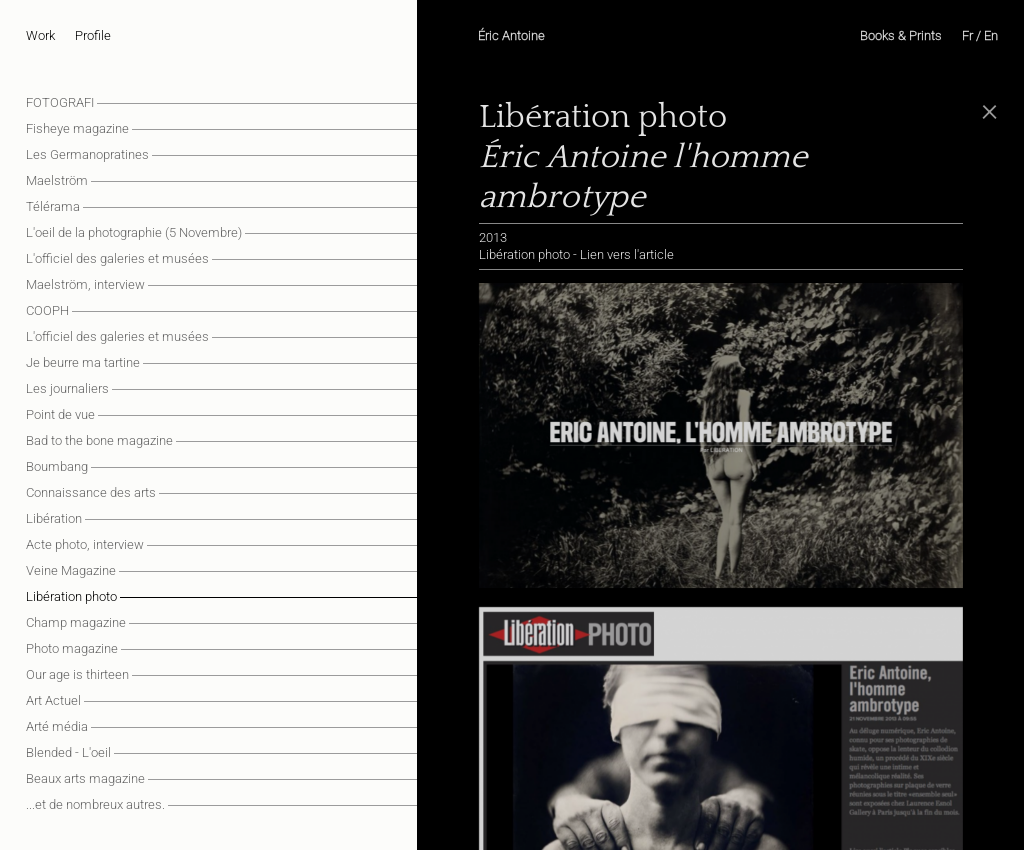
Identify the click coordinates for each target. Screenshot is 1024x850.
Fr (967, 35)
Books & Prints (901, 35)
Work (40, 35)
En (991, 35)
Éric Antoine (511, 35)
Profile (93, 35)
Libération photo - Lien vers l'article (576, 254)
